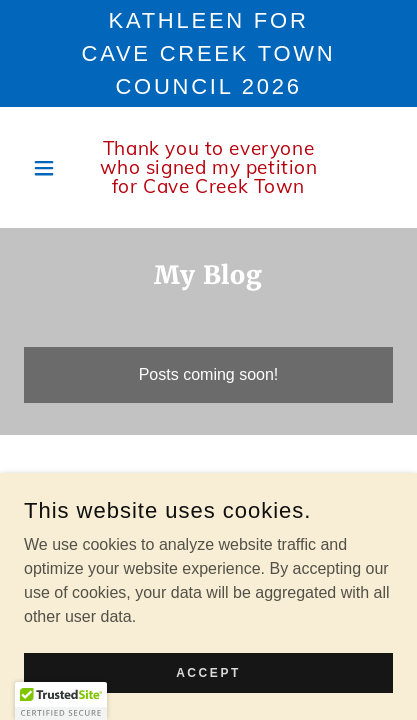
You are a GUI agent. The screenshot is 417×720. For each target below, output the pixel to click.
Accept (208, 672)
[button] (51, 168)
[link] (208, 167)
